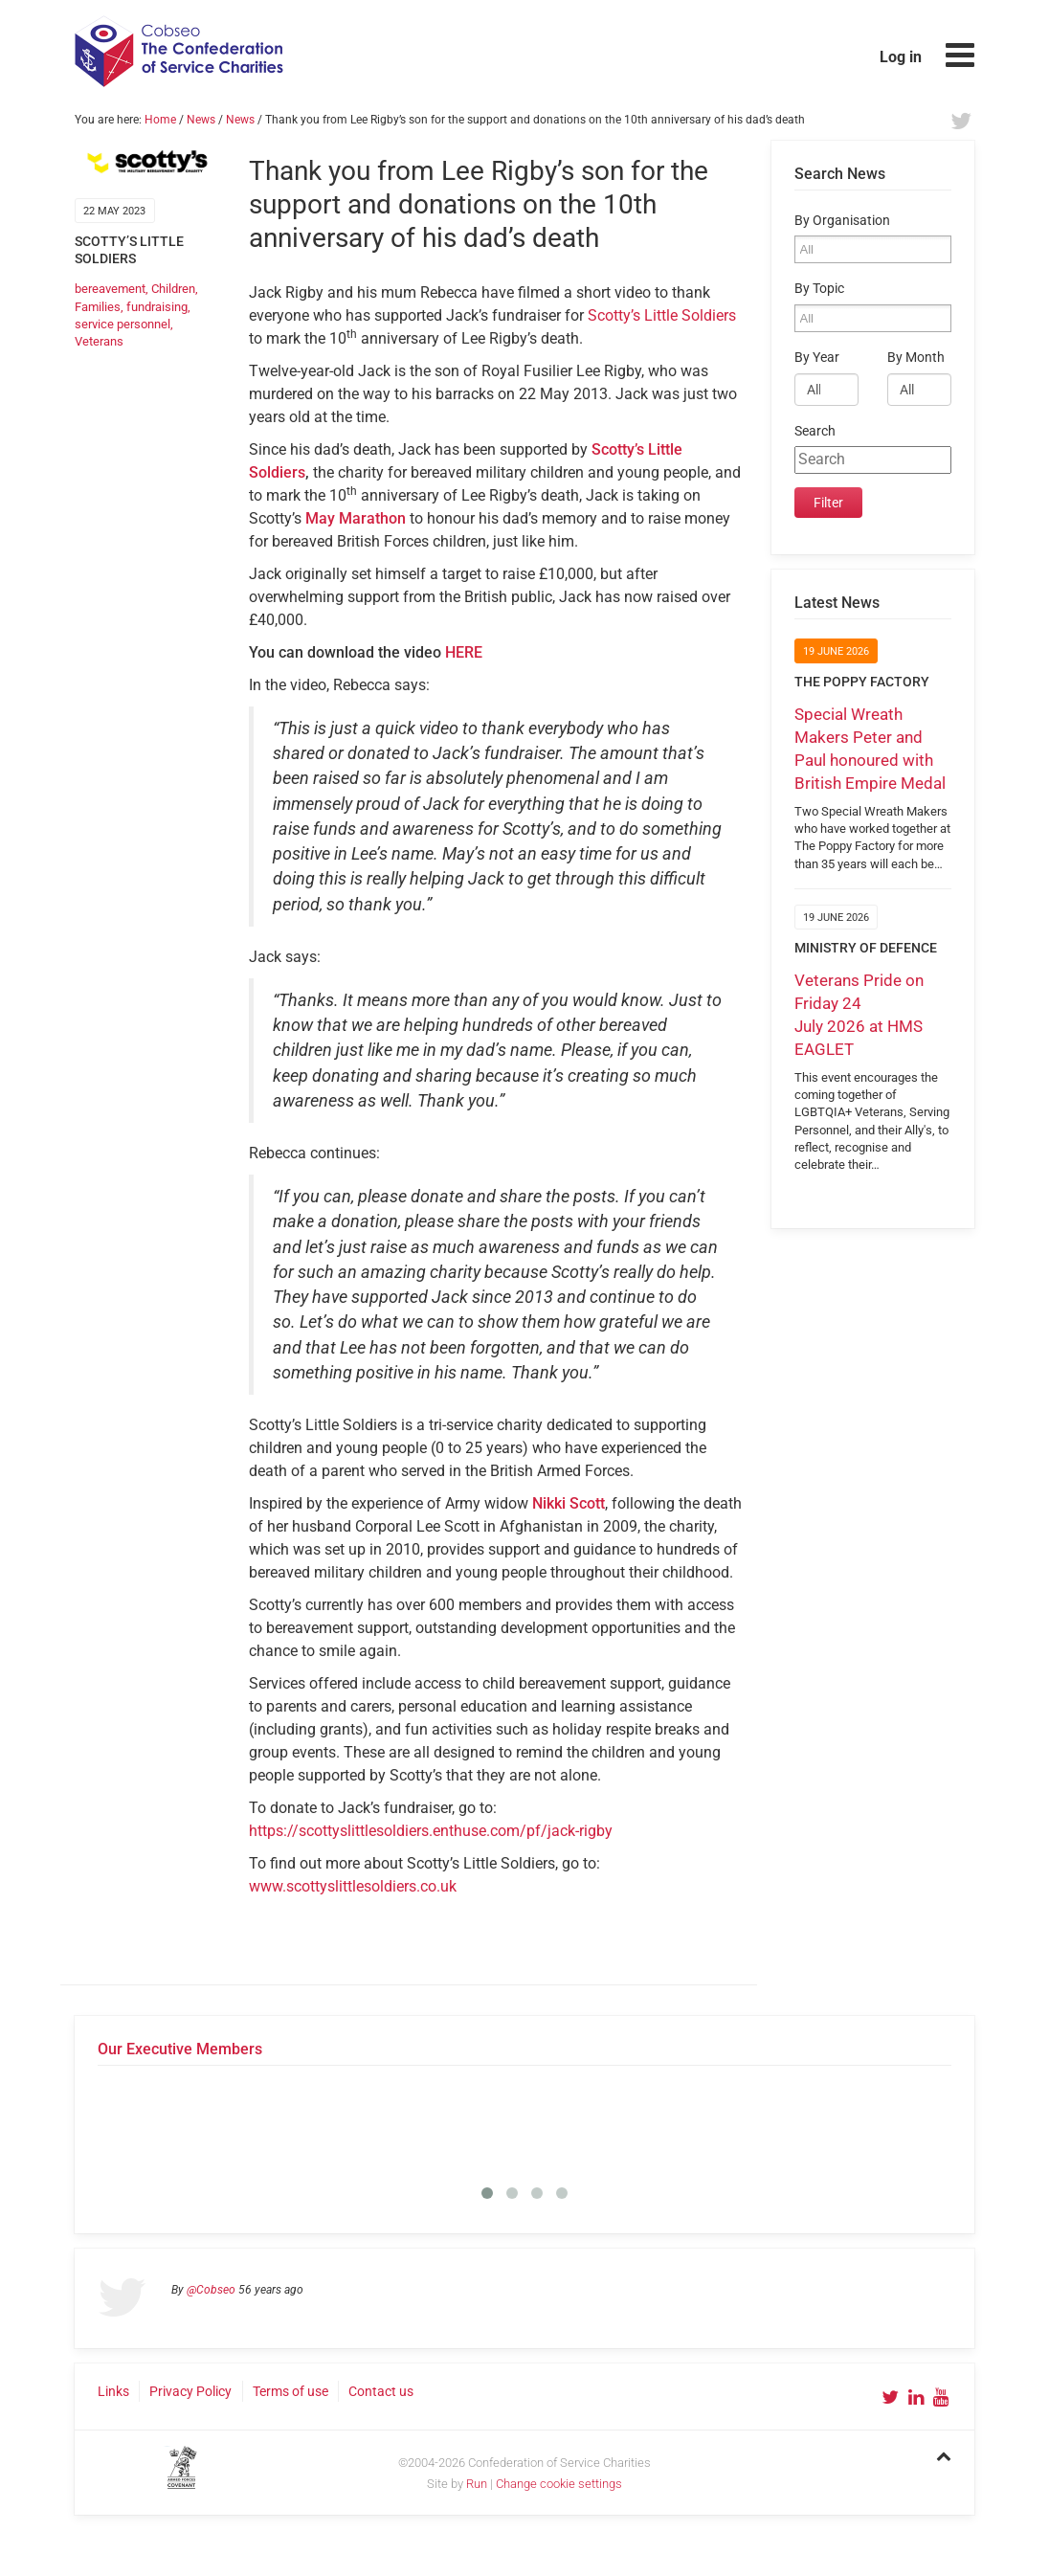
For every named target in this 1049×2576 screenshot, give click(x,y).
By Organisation (842, 221)
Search (815, 431)
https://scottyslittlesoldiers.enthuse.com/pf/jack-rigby (431, 1831)
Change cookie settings (559, 2483)
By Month (916, 357)
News (201, 119)
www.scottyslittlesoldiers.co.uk (353, 1886)
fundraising (157, 307)
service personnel (122, 324)
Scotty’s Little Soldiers (662, 315)
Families (98, 307)
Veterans (99, 341)
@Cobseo (211, 2289)
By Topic (819, 288)
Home (160, 119)
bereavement (110, 288)
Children (173, 288)
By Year (816, 357)
